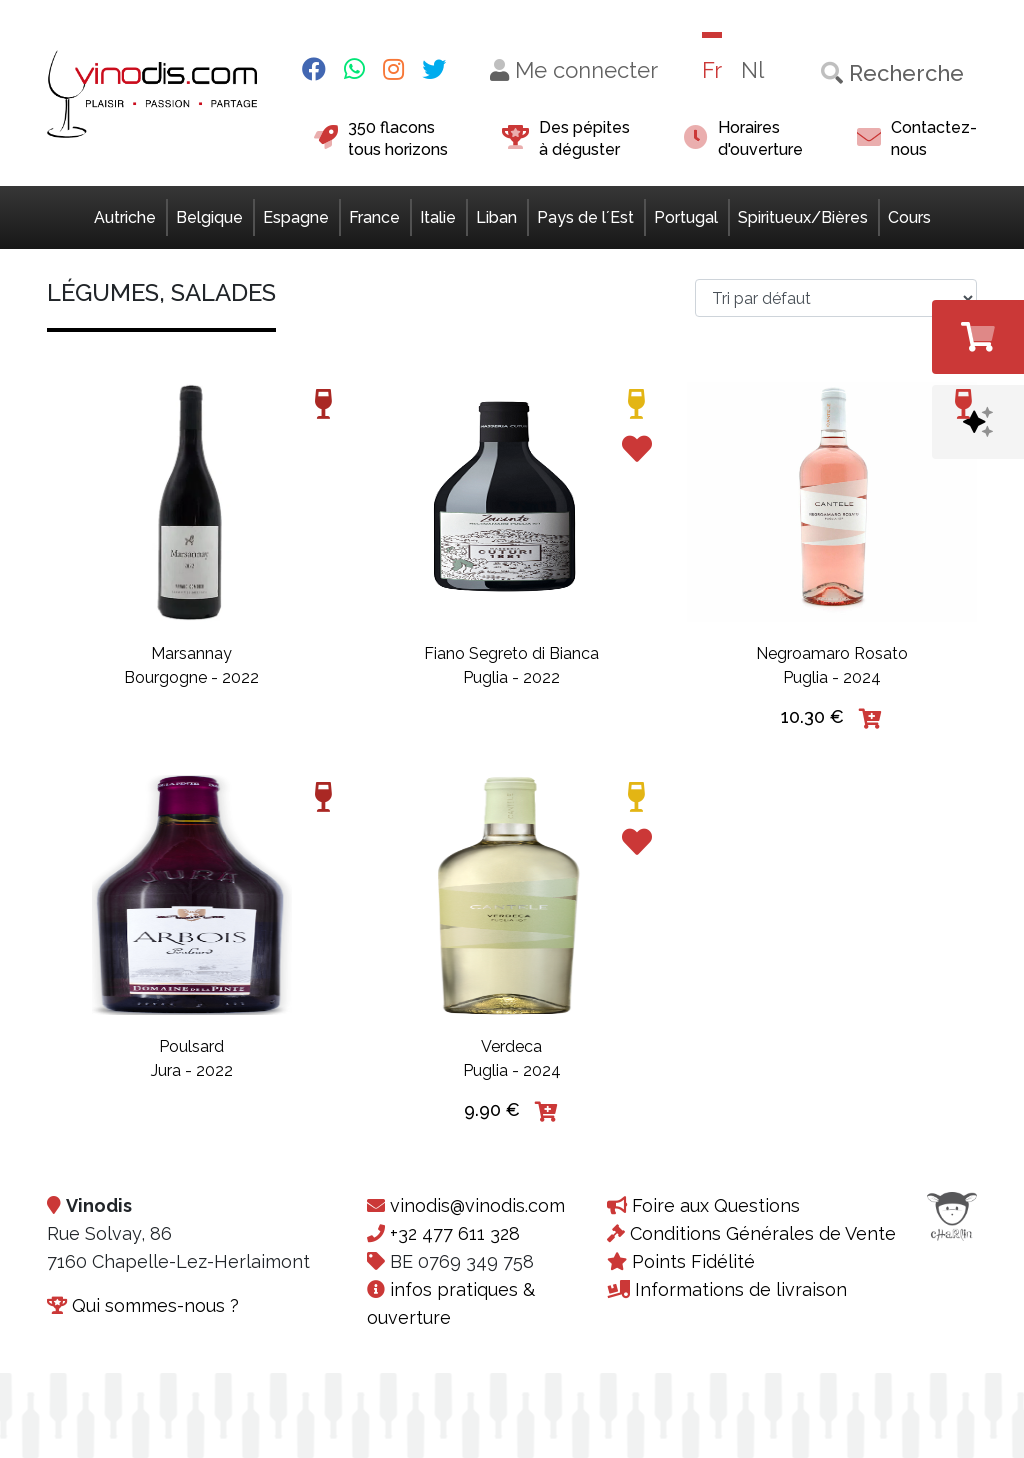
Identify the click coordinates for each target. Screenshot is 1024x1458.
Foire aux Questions (716, 1205)
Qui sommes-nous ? (155, 1305)
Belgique (209, 217)
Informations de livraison (741, 1289)
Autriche (125, 217)
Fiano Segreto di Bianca (511, 653)
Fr (712, 70)
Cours (909, 217)
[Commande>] (836, 298)
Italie (438, 217)
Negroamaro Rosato (832, 653)
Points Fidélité (693, 1261)
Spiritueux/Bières (803, 217)
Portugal (686, 217)
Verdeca (511, 1046)
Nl (752, 70)
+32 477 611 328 (455, 1233)
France (374, 217)
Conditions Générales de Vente (763, 1233)
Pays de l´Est (585, 217)
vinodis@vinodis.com (477, 1205)
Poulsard (191, 1046)
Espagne (296, 217)
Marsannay (191, 653)
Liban (496, 217)
